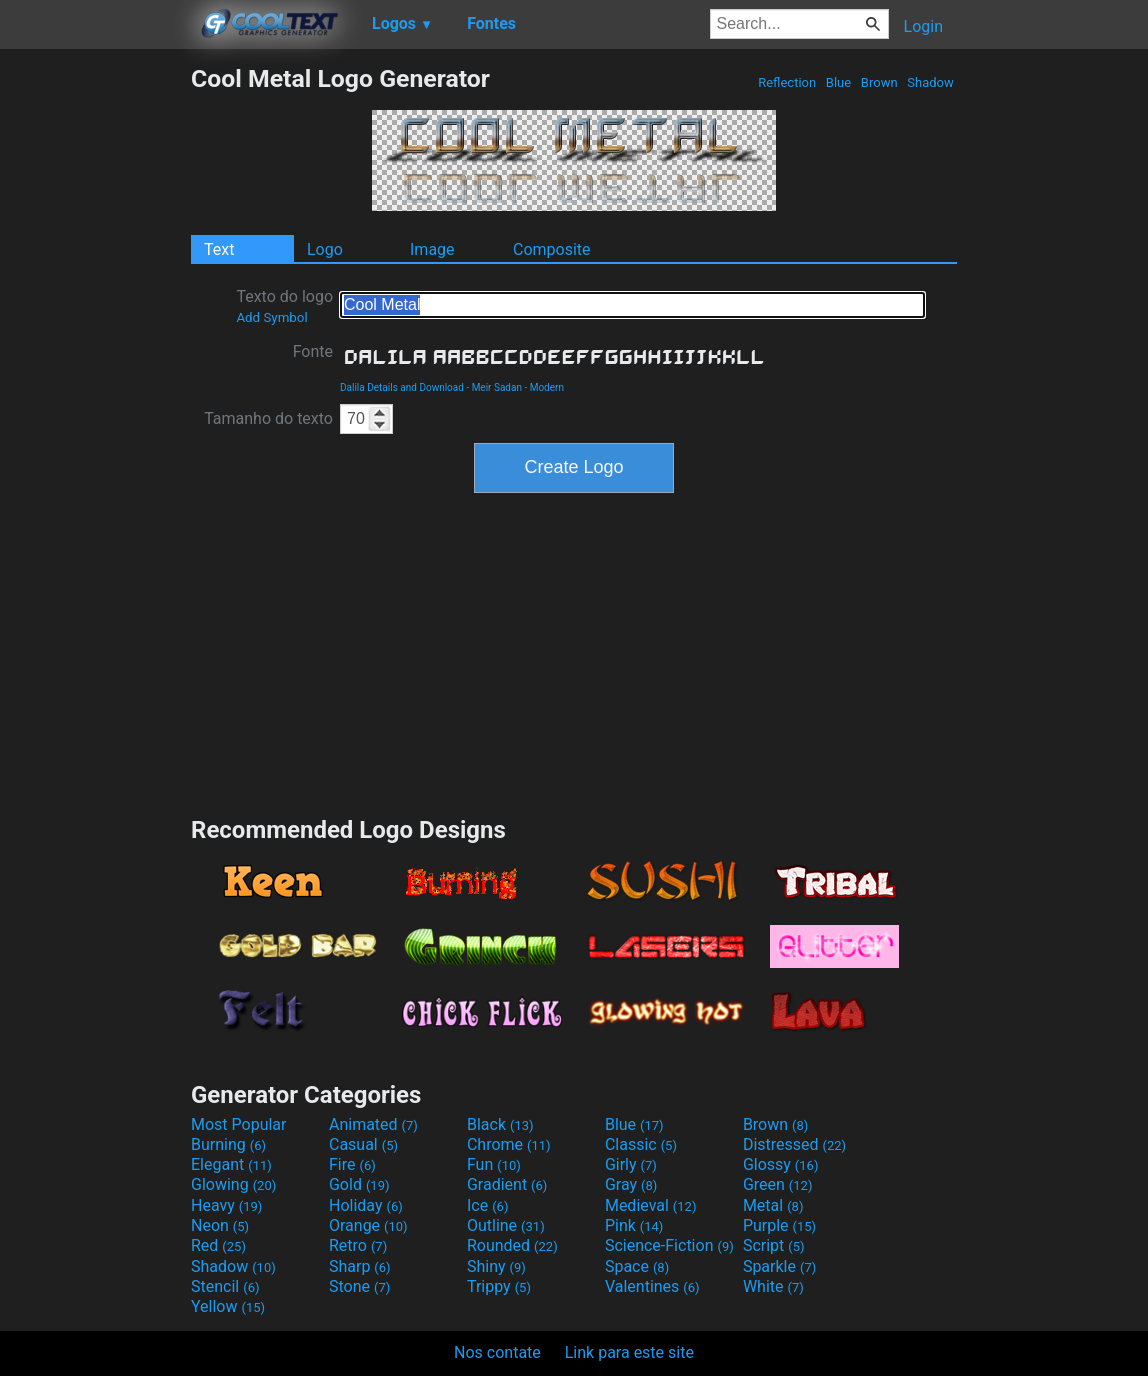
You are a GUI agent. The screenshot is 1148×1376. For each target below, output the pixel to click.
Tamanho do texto (268, 418)
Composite (552, 249)
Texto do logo (284, 306)
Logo (325, 249)
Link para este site (629, 1352)
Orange (368, 1225)
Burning (228, 1144)
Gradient (507, 1184)
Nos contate (497, 1352)
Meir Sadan (497, 387)
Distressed (794, 1144)
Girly (631, 1164)
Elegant (231, 1164)
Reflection (787, 82)
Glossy (781, 1164)
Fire (352, 1164)
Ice (487, 1205)
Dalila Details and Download (402, 387)
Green (778, 1184)
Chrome (509, 1144)
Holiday (366, 1205)
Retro (358, 1245)
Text (219, 249)
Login (923, 26)
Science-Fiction (669, 1245)
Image (432, 249)
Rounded (512, 1245)
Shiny (496, 1266)
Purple (779, 1225)
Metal (773, 1205)
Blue (839, 82)
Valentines (652, 1286)
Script (774, 1245)
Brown (879, 82)
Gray (631, 1184)
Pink (634, 1225)
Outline (506, 1225)
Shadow (930, 82)
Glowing (233, 1184)
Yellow (228, 1306)
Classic (641, 1144)
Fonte (313, 351)
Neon (220, 1225)
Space (637, 1266)
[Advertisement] (95, 364)
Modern (547, 387)
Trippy (499, 1286)
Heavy (226, 1205)
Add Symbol (271, 317)
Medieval (651, 1205)
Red (218, 1245)
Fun (494, 1164)
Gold (359, 1184)
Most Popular (239, 1124)
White (773, 1286)
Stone (359, 1286)
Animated (373, 1124)
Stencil (225, 1286)
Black (500, 1124)
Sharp (360, 1266)
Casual (363, 1144)
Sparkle (779, 1266)
